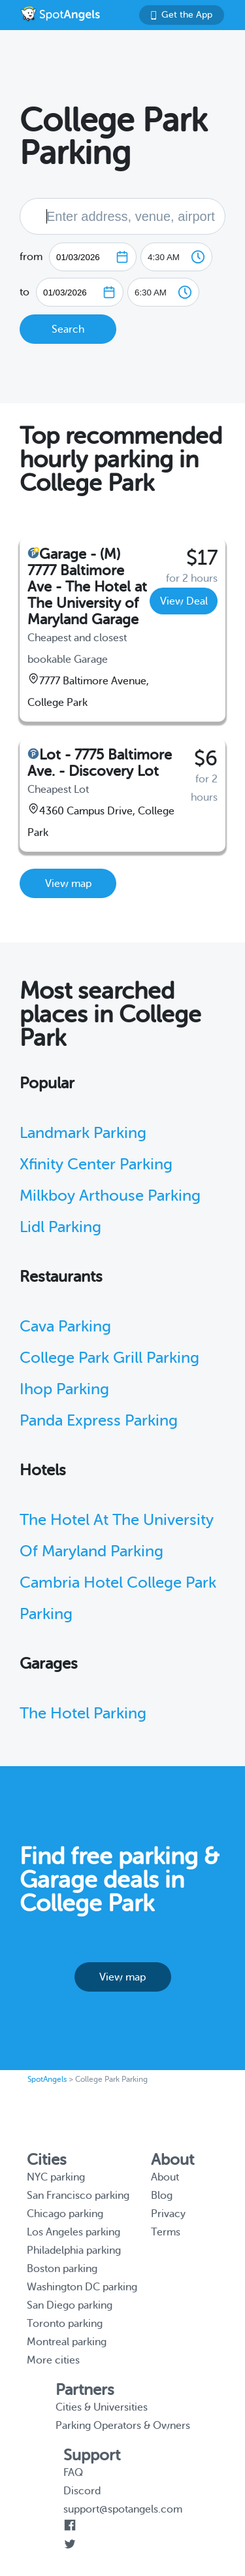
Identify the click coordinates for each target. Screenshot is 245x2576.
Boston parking (62, 2269)
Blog (161, 2195)
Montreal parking (66, 2342)
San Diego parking (69, 2305)
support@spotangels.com (122, 2509)
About (165, 2177)
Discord (82, 2491)
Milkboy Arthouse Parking (110, 1196)
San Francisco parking (78, 2195)
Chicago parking (65, 2214)
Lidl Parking (60, 1227)
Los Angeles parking (73, 2232)
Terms (165, 2232)
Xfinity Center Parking (96, 1164)
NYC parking (56, 2177)
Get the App (181, 15)
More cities (53, 2360)
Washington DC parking (82, 2287)
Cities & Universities (102, 2407)
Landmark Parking (83, 1133)
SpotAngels (47, 2079)
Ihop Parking (64, 1389)
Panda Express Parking (99, 1421)
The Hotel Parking (83, 1713)
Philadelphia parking (74, 2250)
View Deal (184, 601)
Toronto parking (65, 2324)
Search (68, 329)
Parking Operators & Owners (123, 2426)
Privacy (168, 2214)
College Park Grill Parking (109, 1358)
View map (68, 884)
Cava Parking (65, 1326)
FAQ (73, 2473)
